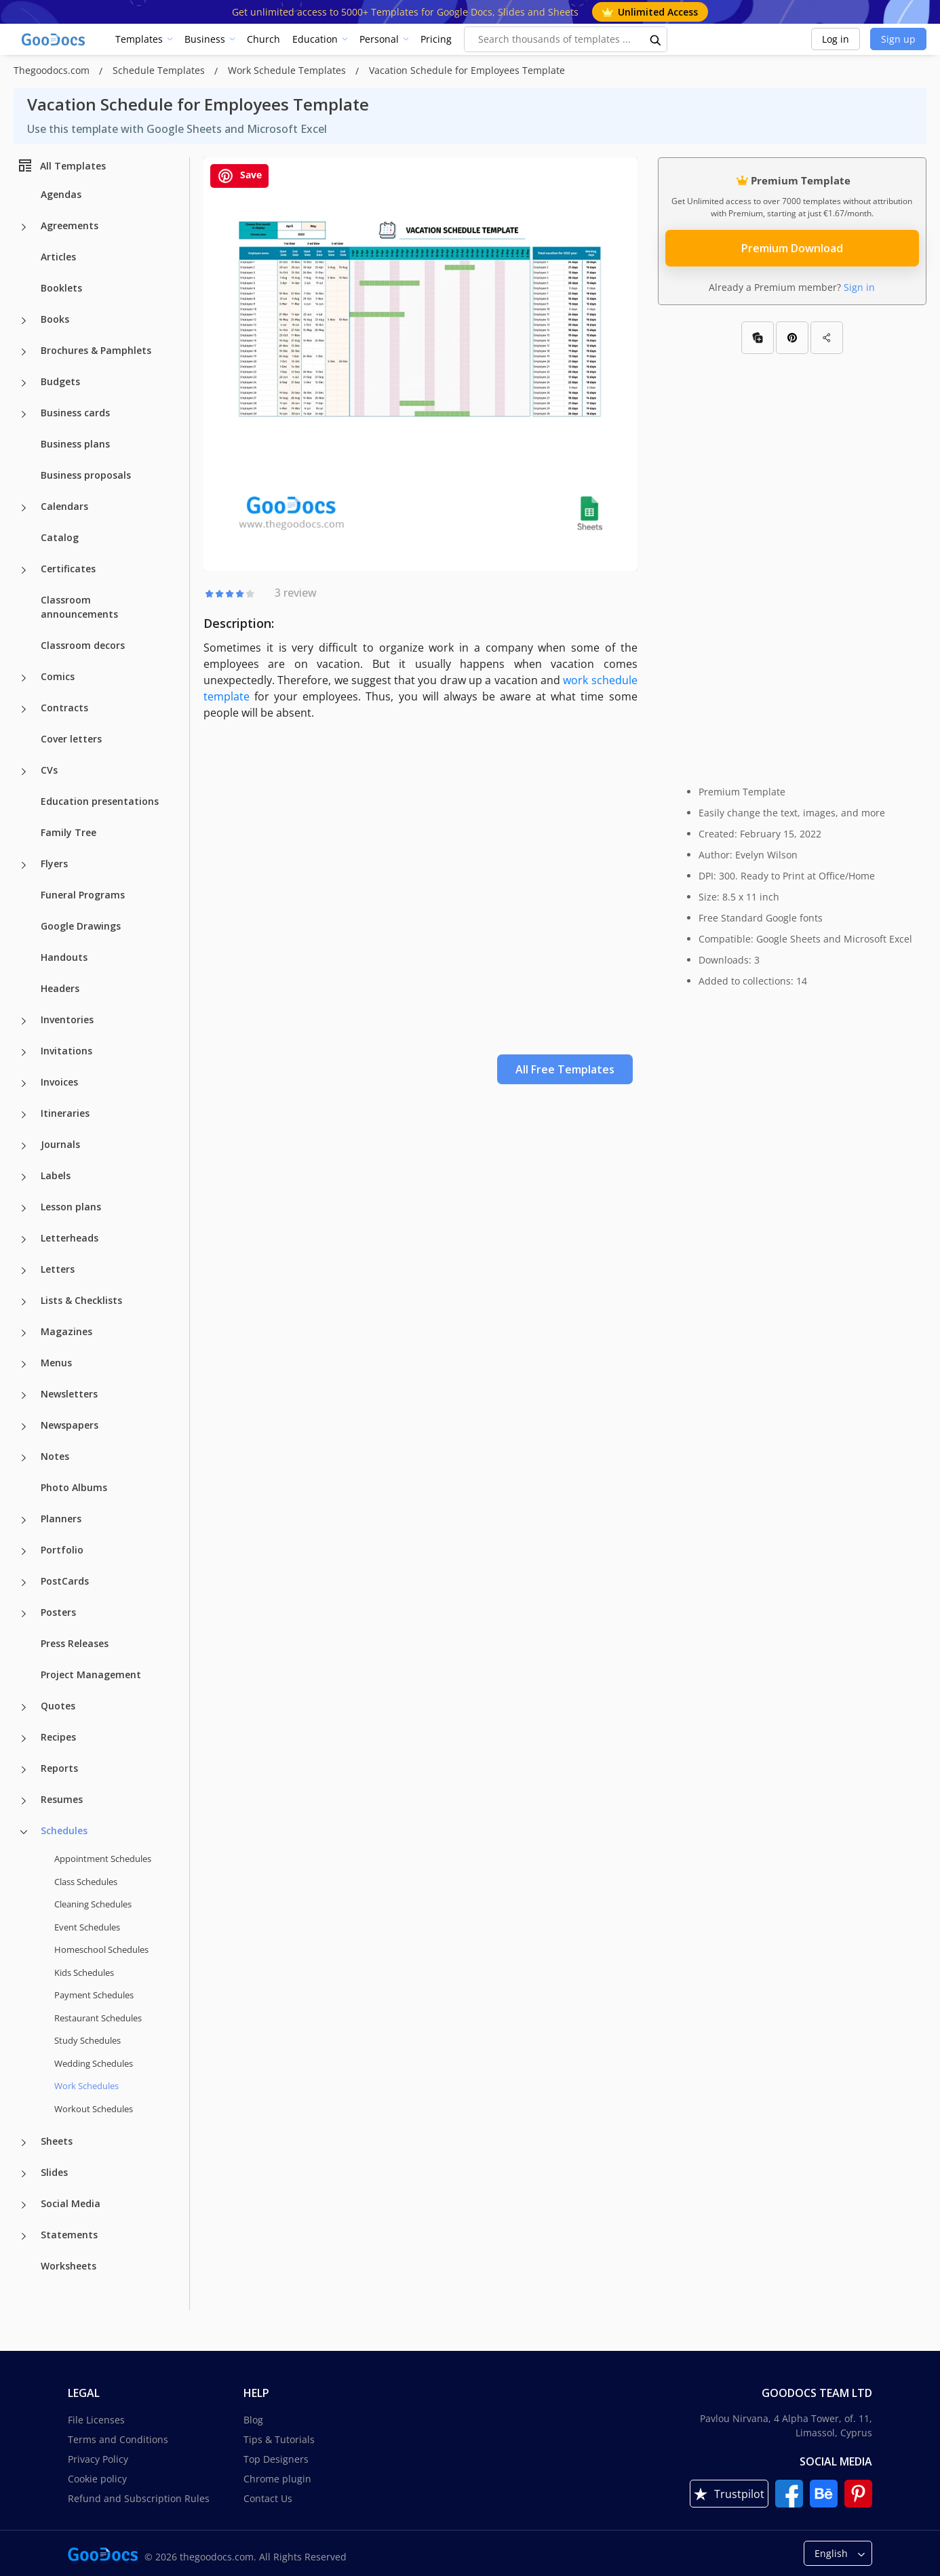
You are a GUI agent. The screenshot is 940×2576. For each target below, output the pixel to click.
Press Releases (75, 1643)
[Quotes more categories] (24, 1707)
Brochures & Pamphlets (96, 350)
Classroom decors (83, 645)
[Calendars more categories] (24, 508)
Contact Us (267, 2498)
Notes (55, 1456)
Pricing (436, 39)
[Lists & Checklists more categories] (24, 1302)
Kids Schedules (84, 1972)
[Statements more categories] (24, 2236)
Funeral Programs (83, 894)
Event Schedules (87, 1927)
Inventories (67, 1019)
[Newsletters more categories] (24, 1395)
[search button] (656, 39)
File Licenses (96, 2419)
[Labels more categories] (24, 1177)
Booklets (61, 287)
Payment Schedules (94, 1995)
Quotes (58, 1705)
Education (315, 39)
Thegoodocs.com (53, 70)
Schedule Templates (160, 70)
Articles (58, 256)
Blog (253, 2419)
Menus (56, 1362)
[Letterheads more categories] (24, 1239)
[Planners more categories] (24, 1520)
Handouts (64, 957)
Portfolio (62, 1549)
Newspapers (69, 1425)
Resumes (62, 1799)
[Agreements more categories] (24, 227)
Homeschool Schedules (101, 1949)
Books (55, 319)
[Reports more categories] (24, 1770)
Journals (60, 1144)
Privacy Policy (98, 2459)
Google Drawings (81, 925)
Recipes (58, 1736)
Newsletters (69, 1393)
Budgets (60, 381)
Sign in (859, 287)
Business (204, 39)
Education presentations (100, 801)
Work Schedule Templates (288, 70)
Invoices (59, 1081)
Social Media (70, 2203)
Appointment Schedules (102, 1858)
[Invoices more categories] (24, 1083)
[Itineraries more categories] (24, 1115)
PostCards (65, 1580)
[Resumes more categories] (24, 1801)
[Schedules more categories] (24, 1832)
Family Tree (68, 832)
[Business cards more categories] (24, 414)
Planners (61, 1518)
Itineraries (65, 1113)
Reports (59, 1768)
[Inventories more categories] (24, 1021)
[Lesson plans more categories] (24, 1208)
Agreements (69, 225)
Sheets (57, 2141)
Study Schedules (87, 2040)
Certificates (68, 568)
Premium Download (792, 248)
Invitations (66, 1050)
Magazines (66, 1331)
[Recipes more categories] (24, 1738)
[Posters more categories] (24, 1614)
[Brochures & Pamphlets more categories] (24, 352)
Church (263, 39)
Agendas (61, 194)
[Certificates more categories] (24, 570)
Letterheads (69, 1237)
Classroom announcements (79, 606)
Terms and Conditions (118, 2439)
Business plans (75, 443)
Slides (54, 2172)
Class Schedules (85, 1882)
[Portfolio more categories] (24, 1551)
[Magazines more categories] (24, 1333)
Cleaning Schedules (93, 1904)
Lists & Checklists (81, 1300)
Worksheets (68, 2265)
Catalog (60, 537)
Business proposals (86, 475)
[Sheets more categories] (24, 2143)
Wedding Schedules (93, 2063)
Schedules (64, 1830)
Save (239, 175)
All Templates (61, 165)
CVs (49, 770)
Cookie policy (97, 2478)
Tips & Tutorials (279, 2439)
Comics (58, 676)
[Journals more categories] (24, 1146)
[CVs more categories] (24, 771)
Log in (835, 39)
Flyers (54, 863)
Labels (56, 1175)
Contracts (64, 707)
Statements (69, 2234)
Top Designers (276, 2459)
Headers (60, 988)
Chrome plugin (277, 2478)
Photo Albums (74, 1487)
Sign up (898, 39)
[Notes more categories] (24, 1458)
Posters (58, 1612)
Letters (58, 1269)
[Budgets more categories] (24, 383)
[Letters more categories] (24, 1271)
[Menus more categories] (24, 1364)
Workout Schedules (93, 2109)
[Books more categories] (24, 321)
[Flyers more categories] (24, 865)
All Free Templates (564, 1069)
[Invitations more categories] (24, 1052)
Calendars (64, 506)
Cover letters (71, 738)
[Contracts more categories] (24, 709)
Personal (379, 39)
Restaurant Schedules (98, 2018)
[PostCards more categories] (24, 1582)
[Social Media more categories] (24, 2205)
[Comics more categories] (24, 678)
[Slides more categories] (24, 2174)
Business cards (75, 412)
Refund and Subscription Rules (139, 2498)
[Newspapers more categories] (24, 1426)
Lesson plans (71, 1206)
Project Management (91, 1674)
